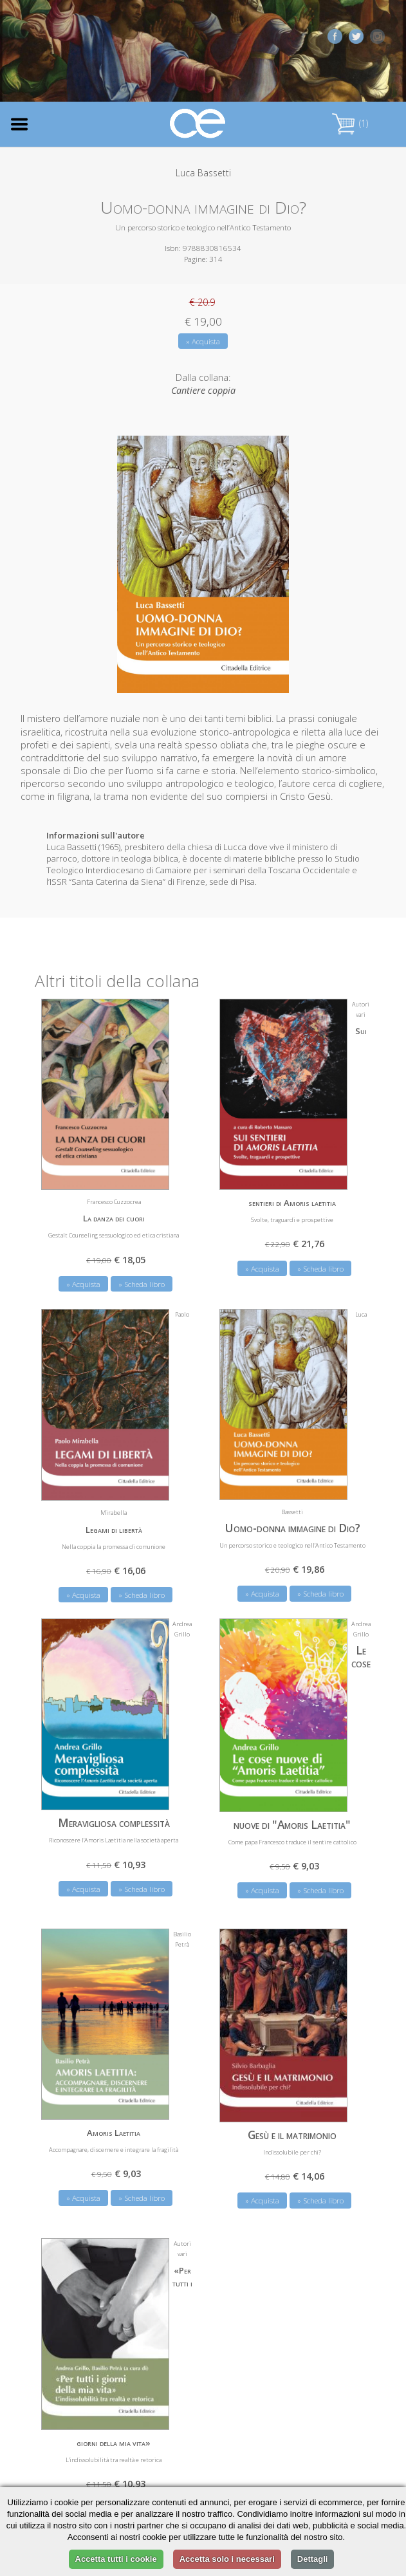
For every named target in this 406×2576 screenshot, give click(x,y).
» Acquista (203, 341)
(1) (350, 123)
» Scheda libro (141, 1279)
